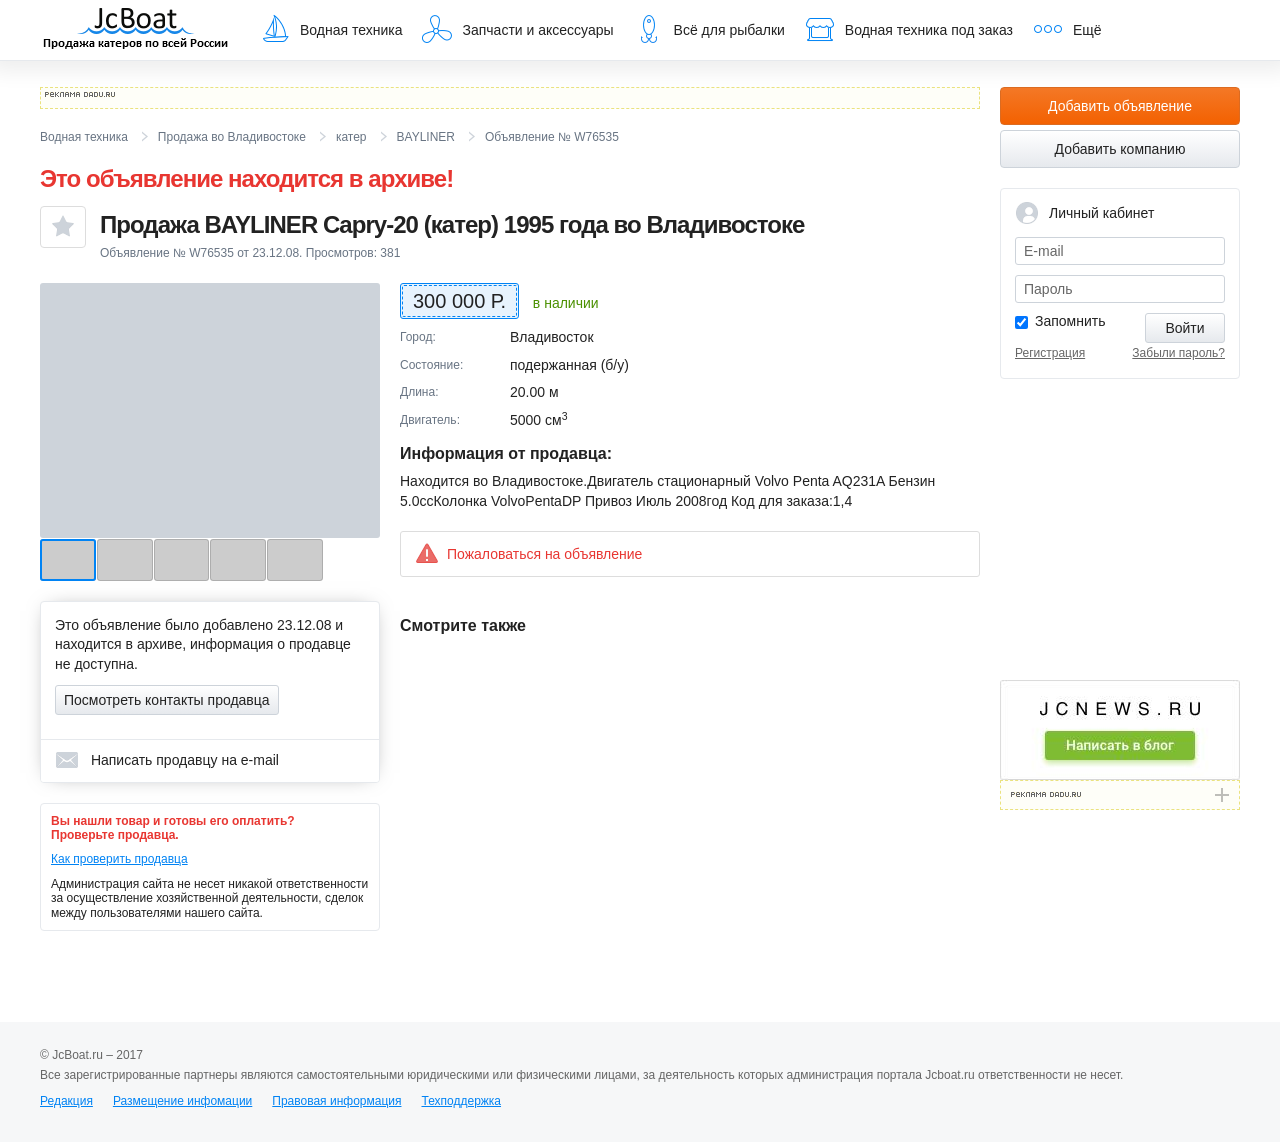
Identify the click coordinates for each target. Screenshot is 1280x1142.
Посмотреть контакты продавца (167, 700)
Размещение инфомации (182, 1101)
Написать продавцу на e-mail (167, 760)
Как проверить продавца (119, 859)
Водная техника (331, 29)
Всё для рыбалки (709, 29)
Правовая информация (336, 1101)
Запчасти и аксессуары (517, 29)
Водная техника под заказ (909, 29)
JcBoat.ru (136, 30)
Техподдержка (461, 1101)
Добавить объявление (1120, 106)
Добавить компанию (1120, 149)
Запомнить (1070, 321)
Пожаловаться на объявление (528, 553)
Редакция (66, 1101)
